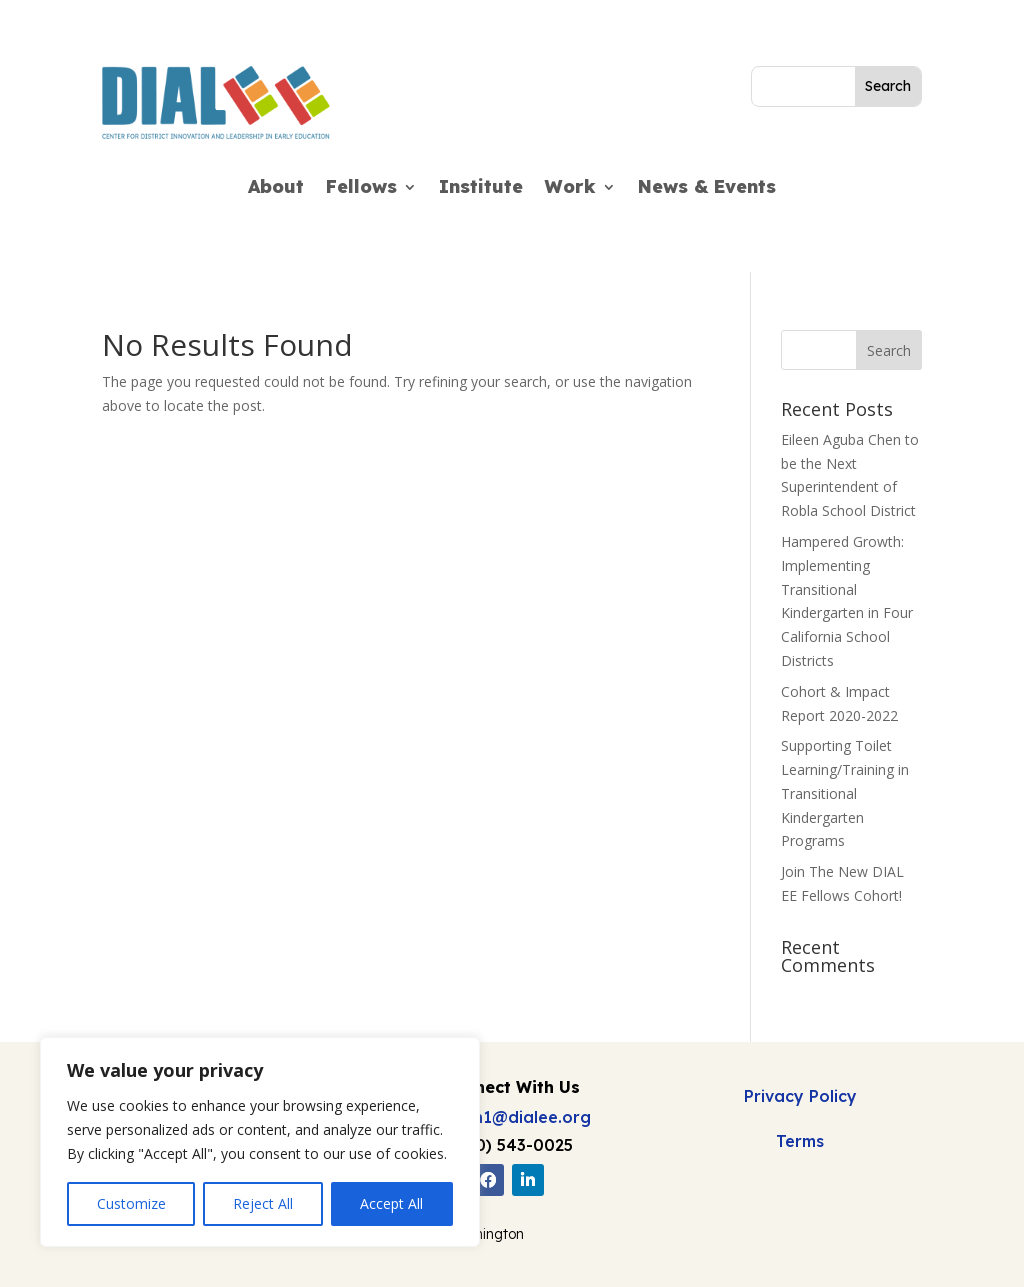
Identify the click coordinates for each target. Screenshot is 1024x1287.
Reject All (263, 1203)
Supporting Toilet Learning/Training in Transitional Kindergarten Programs (845, 793)
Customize (131, 1203)
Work (570, 189)
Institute (481, 189)
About (276, 189)
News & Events (707, 189)
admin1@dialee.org (512, 1117)
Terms (800, 1141)
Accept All (391, 1203)
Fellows (361, 189)
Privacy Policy (800, 1096)
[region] (260, 1142)
